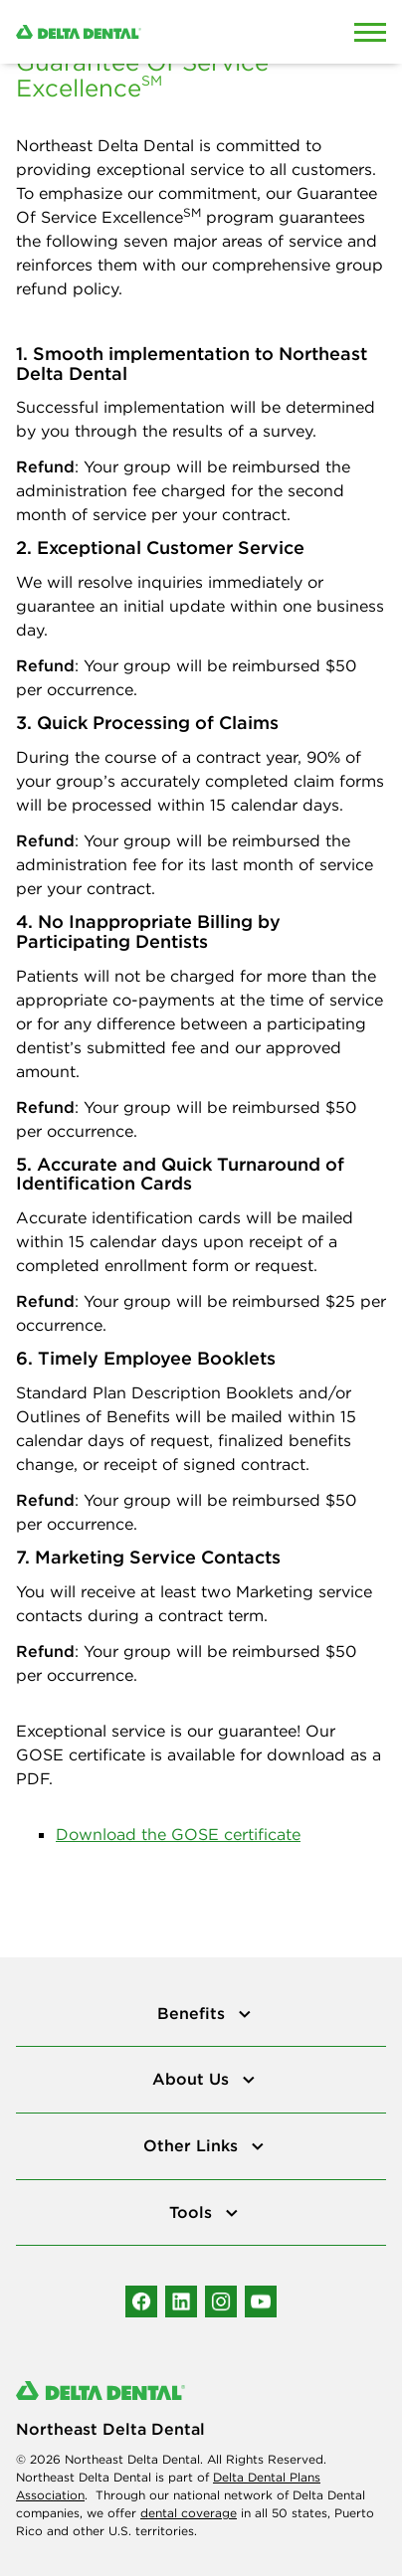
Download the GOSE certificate (178, 1834)
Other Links (193, 2145)
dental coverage (188, 2512)
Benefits (193, 2013)
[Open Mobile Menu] (370, 32)
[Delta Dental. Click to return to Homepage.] (151, 32)
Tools (193, 2212)
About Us (193, 2079)
